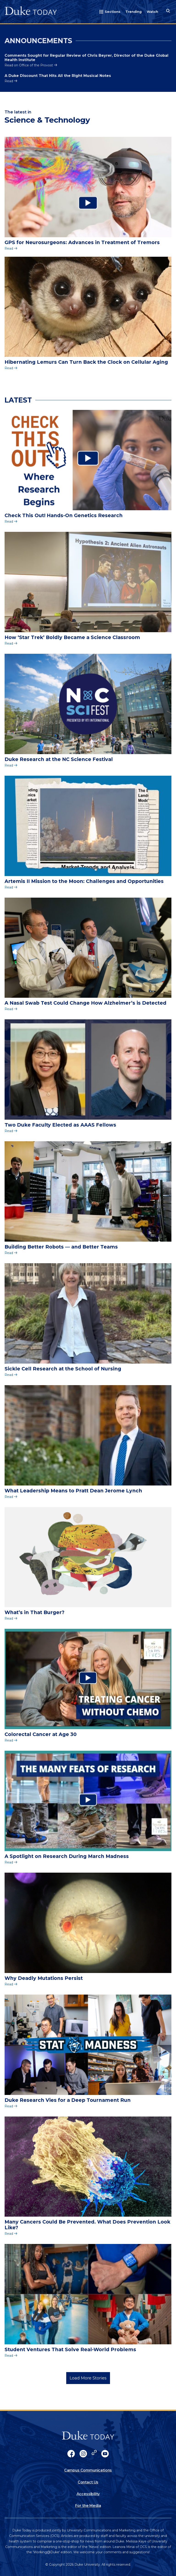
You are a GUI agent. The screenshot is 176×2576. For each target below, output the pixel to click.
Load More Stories (88, 2378)
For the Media (88, 2505)
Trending (133, 12)
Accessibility (88, 2494)
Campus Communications (88, 2470)
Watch (152, 12)
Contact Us (88, 2482)
